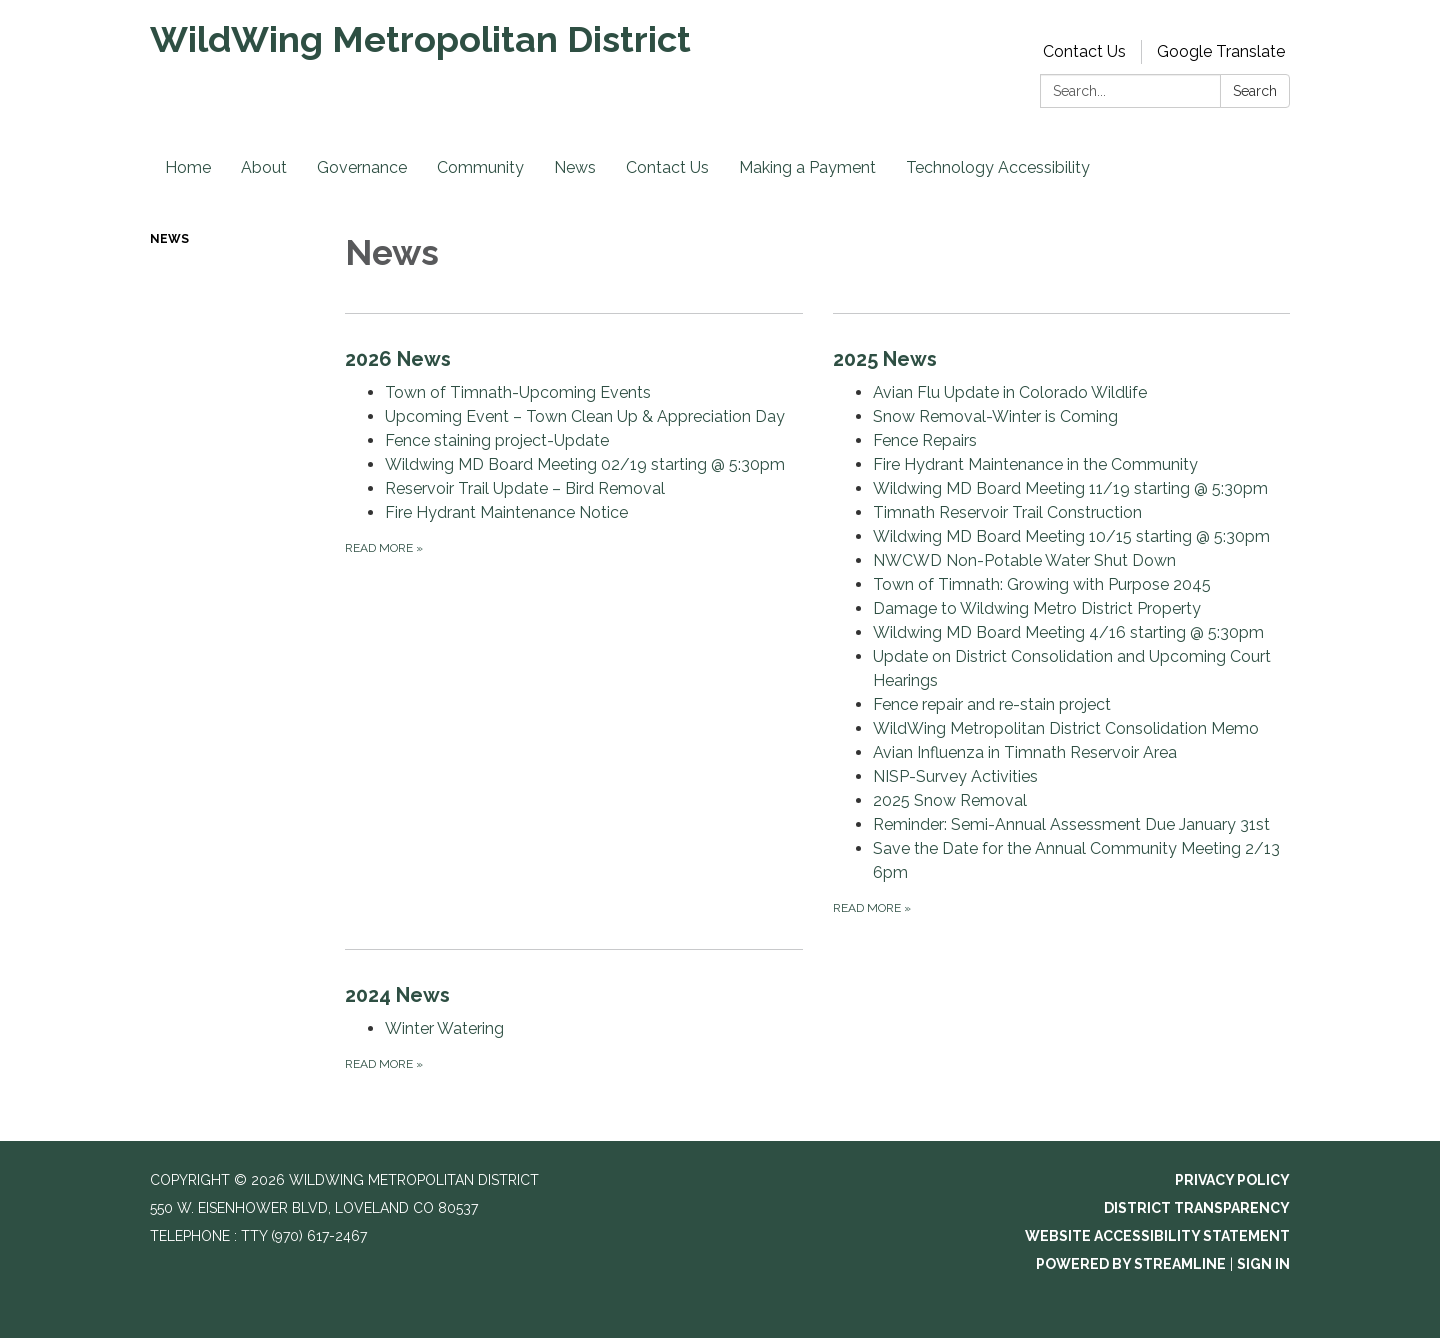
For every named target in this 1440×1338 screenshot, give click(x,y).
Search (1255, 91)
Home (188, 167)
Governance (362, 167)
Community (480, 167)
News (575, 167)
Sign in (1263, 1264)
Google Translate (1221, 51)
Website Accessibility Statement (1157, 1236)
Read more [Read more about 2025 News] (872, 908)
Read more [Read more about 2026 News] (384, 548)
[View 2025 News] (1062, 359)
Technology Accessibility (998, 167)
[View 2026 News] (574, 359)
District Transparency (1197, 1208)
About (264, 167)
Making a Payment (807, 167)
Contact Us (1084, 51)
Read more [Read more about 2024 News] (384, 1064)
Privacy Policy (1232, 1180)
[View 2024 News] (574, 995)
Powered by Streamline (1131, 1264)
